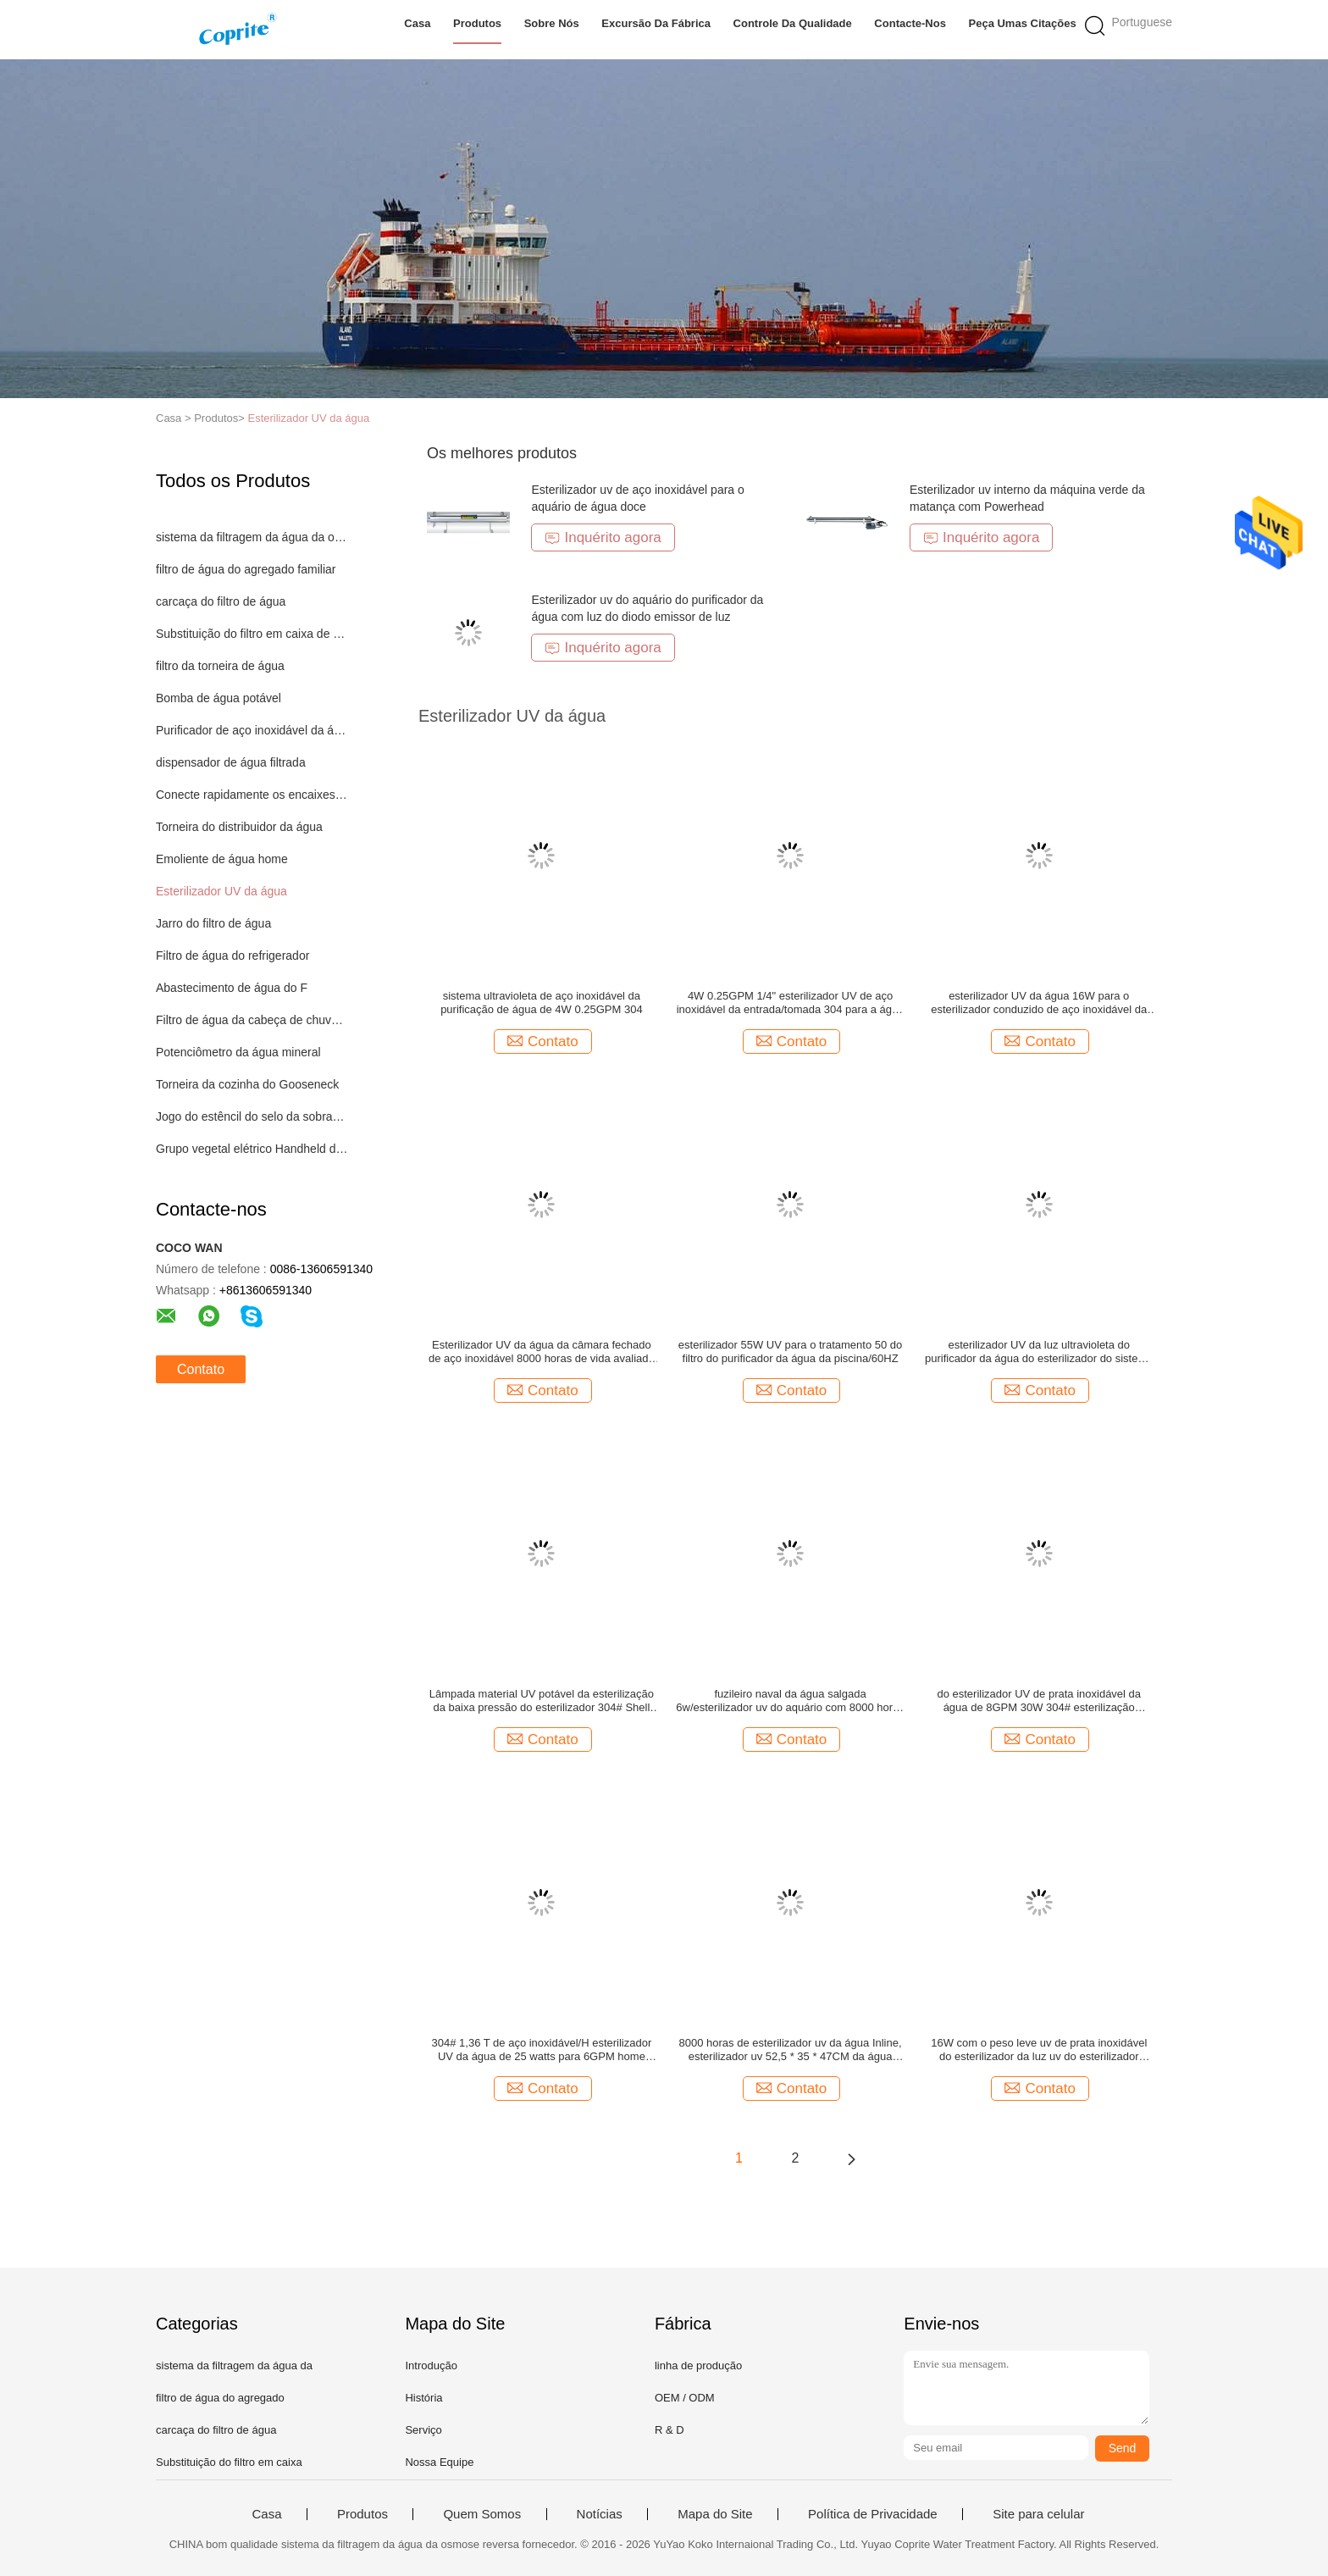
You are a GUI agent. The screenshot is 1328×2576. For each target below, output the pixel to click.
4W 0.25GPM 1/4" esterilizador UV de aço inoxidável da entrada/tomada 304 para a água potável (791, 1003)
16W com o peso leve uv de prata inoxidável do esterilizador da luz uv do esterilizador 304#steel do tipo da (1039, 2050)
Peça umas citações (1022, 23)
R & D (669, 2430)
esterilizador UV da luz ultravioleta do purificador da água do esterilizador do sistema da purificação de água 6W (1039, 1352)
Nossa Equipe (439, 2462)
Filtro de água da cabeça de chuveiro (252, 1020)
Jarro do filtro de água (213, 923)
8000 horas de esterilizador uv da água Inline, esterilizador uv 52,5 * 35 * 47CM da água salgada (790, 2050)
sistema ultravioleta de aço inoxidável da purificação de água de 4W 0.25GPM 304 (541, 1002)
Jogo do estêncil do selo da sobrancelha (252, 1116)
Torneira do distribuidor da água (239, 827)
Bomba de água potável (218, 698)
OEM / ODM (685, 2397)
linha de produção (698, 2365)
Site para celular (1038, 2514)
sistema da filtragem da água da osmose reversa (252, 537)
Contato (200, 1369)
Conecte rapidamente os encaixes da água (252, 794)
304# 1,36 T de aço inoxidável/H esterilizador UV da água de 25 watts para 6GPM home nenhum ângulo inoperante (542, 2050)
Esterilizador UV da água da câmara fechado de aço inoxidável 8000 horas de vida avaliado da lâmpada (542, 1352)
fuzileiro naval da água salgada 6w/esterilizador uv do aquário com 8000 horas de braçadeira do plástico (790, 1701)
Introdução (430, 2365)
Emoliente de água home (222, 859)
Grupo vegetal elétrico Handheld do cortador (252, 1148)
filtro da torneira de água (220, 666)
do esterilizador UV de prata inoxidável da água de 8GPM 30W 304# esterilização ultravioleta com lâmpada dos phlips (1039, 1701)
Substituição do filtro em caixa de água (252, 633)
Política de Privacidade (873, 2514)
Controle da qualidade (792, 23)
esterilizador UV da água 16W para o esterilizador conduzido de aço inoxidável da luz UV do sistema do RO (1039, 1003)
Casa (417, 23)
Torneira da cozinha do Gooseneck (247, 1084)
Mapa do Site (715, 2514)
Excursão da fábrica (656, 23)
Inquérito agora (603, 537)
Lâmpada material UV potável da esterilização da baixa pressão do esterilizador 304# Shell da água (541, 1701)
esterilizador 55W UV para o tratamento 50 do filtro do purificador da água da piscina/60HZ (790, 1351)
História (423, 2397)
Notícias (599, 2514)
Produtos (477, 23)
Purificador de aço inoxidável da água (252, 730)
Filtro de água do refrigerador (232, 955)
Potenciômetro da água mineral (238, 1052)
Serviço (423, 2430)
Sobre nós (551, 23)
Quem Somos (482, 2514)
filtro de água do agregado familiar (245, 569)
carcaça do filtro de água (220, 601)
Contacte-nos (910, 23)
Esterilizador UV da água (308, 418)
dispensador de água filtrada (231, 762)
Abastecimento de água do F (231, 987)
